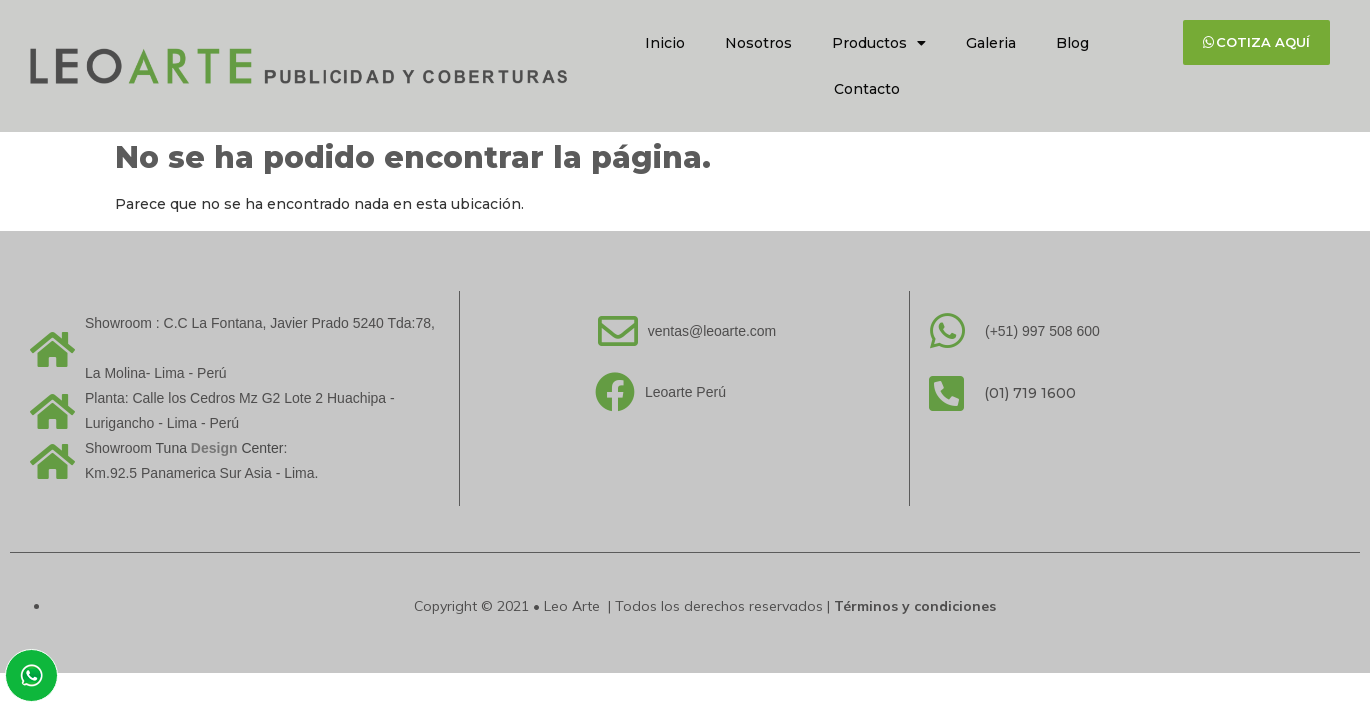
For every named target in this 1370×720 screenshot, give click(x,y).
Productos (879, 43)
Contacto (867, 89)
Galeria (991, 43)
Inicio (665, 43)
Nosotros (758, 43)
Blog (1072, 43)
